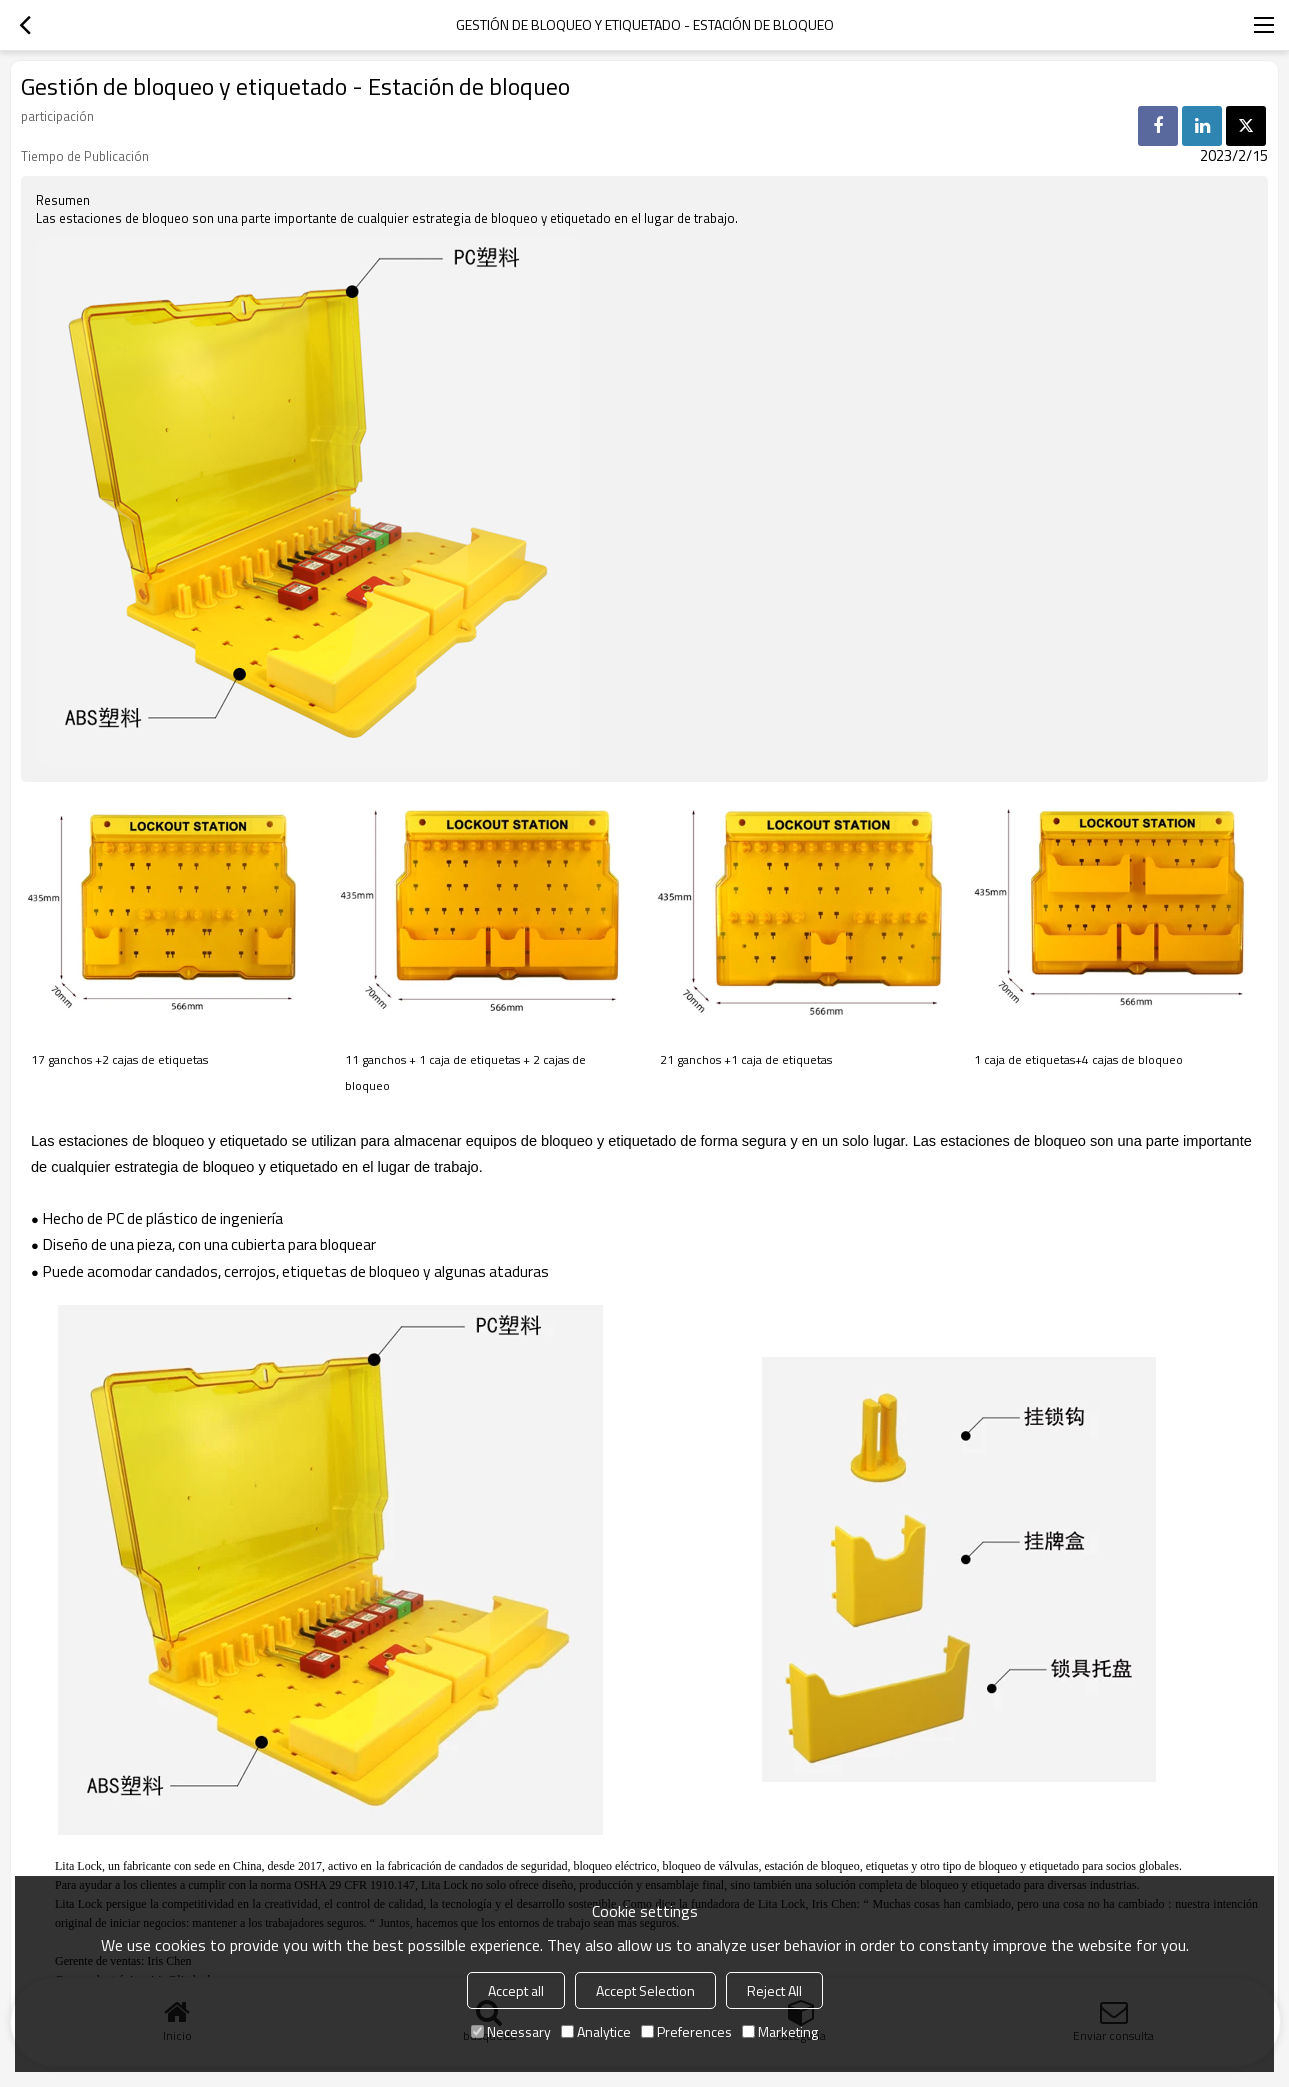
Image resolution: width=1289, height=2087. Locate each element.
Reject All (774, 1990)
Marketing (780, 2031)
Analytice (596, 2031)
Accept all (516, 1990)
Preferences (686, 2031)
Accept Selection (645, 1990)
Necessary (511, 2031)
